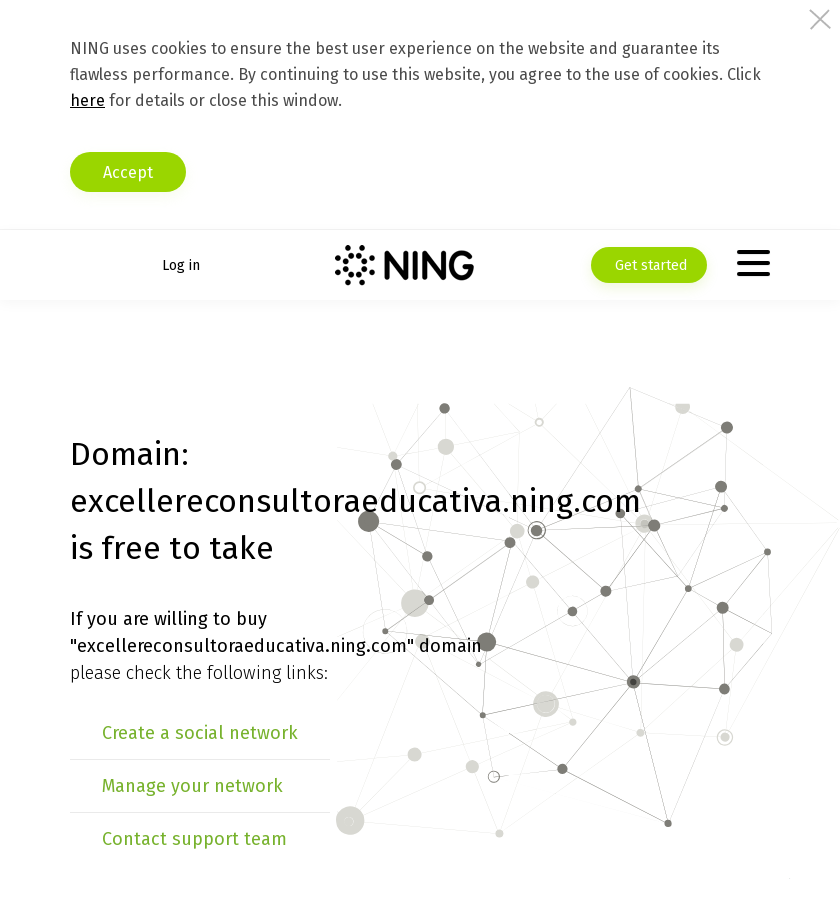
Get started (649, 265)
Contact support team (194, 839)
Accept (128, 172)
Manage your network (192, 786)
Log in (181, 265)
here (87, 100)
